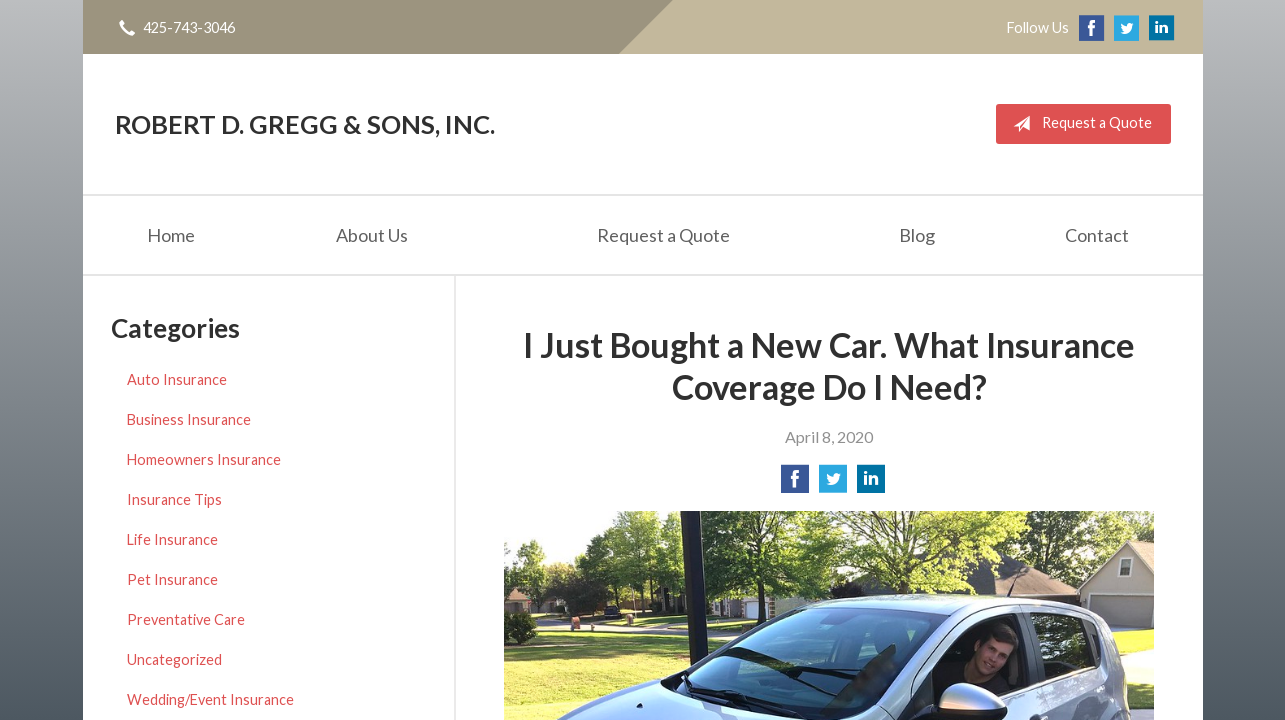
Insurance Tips (174, 499)
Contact (1097, 235)
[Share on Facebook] (795, 484)
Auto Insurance (177, 379)
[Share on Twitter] (833, 484)
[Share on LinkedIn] (871, 484)
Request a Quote (1078, 124)
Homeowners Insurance (204, 459)
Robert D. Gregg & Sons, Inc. (305, 124)
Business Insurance (189, 419)
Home (171, 235)
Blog (917, 235)
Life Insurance (172, 539)
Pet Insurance (172, 579)
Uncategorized (174, 659)
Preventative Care (186, 619)
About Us (372, 235)
